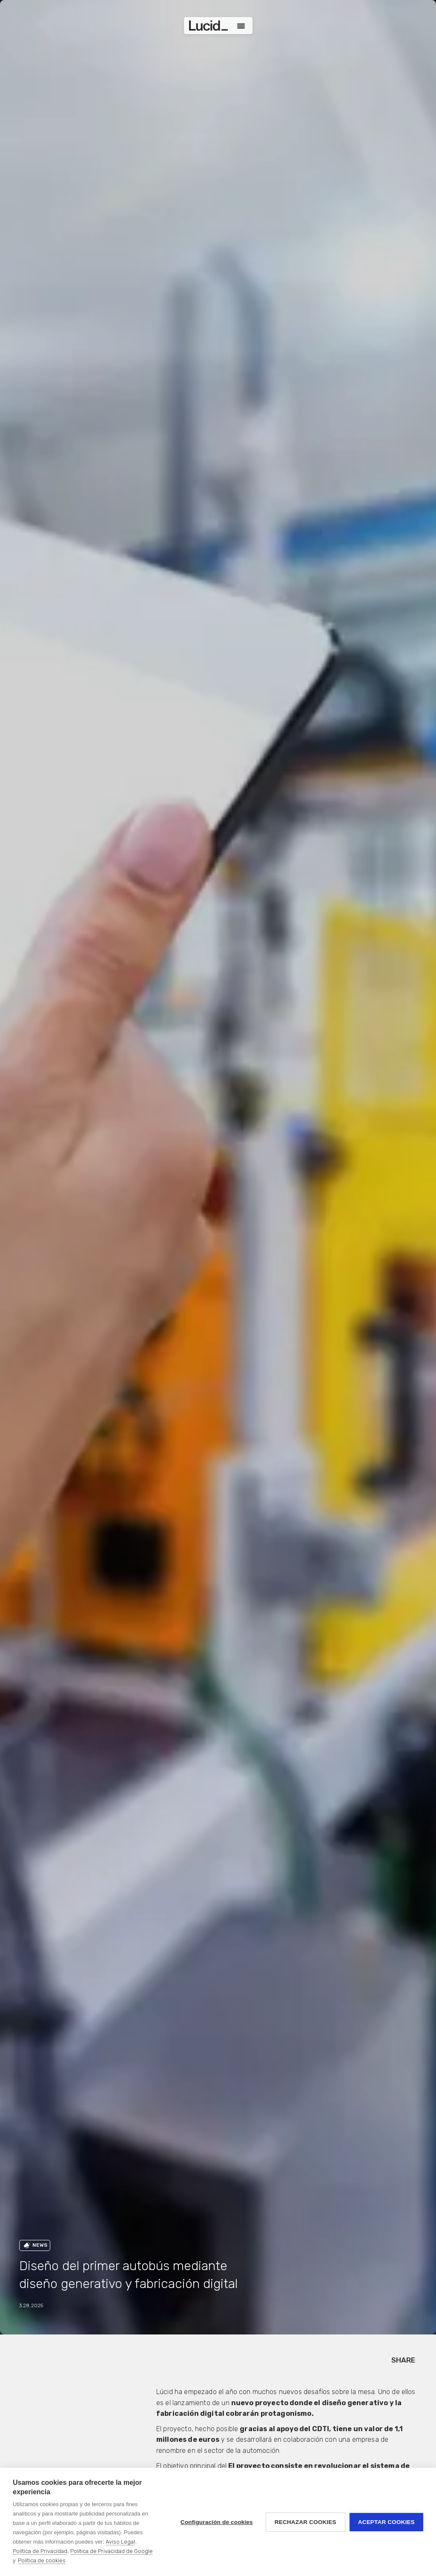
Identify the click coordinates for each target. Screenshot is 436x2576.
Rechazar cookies (305, 2522)
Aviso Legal (120, 2542)
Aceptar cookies (386, 2522)
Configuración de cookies (217, 2522)
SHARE (403, 2360)
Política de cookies (42, 2560)
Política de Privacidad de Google (111, 2551)
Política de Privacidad (40, 2551)
